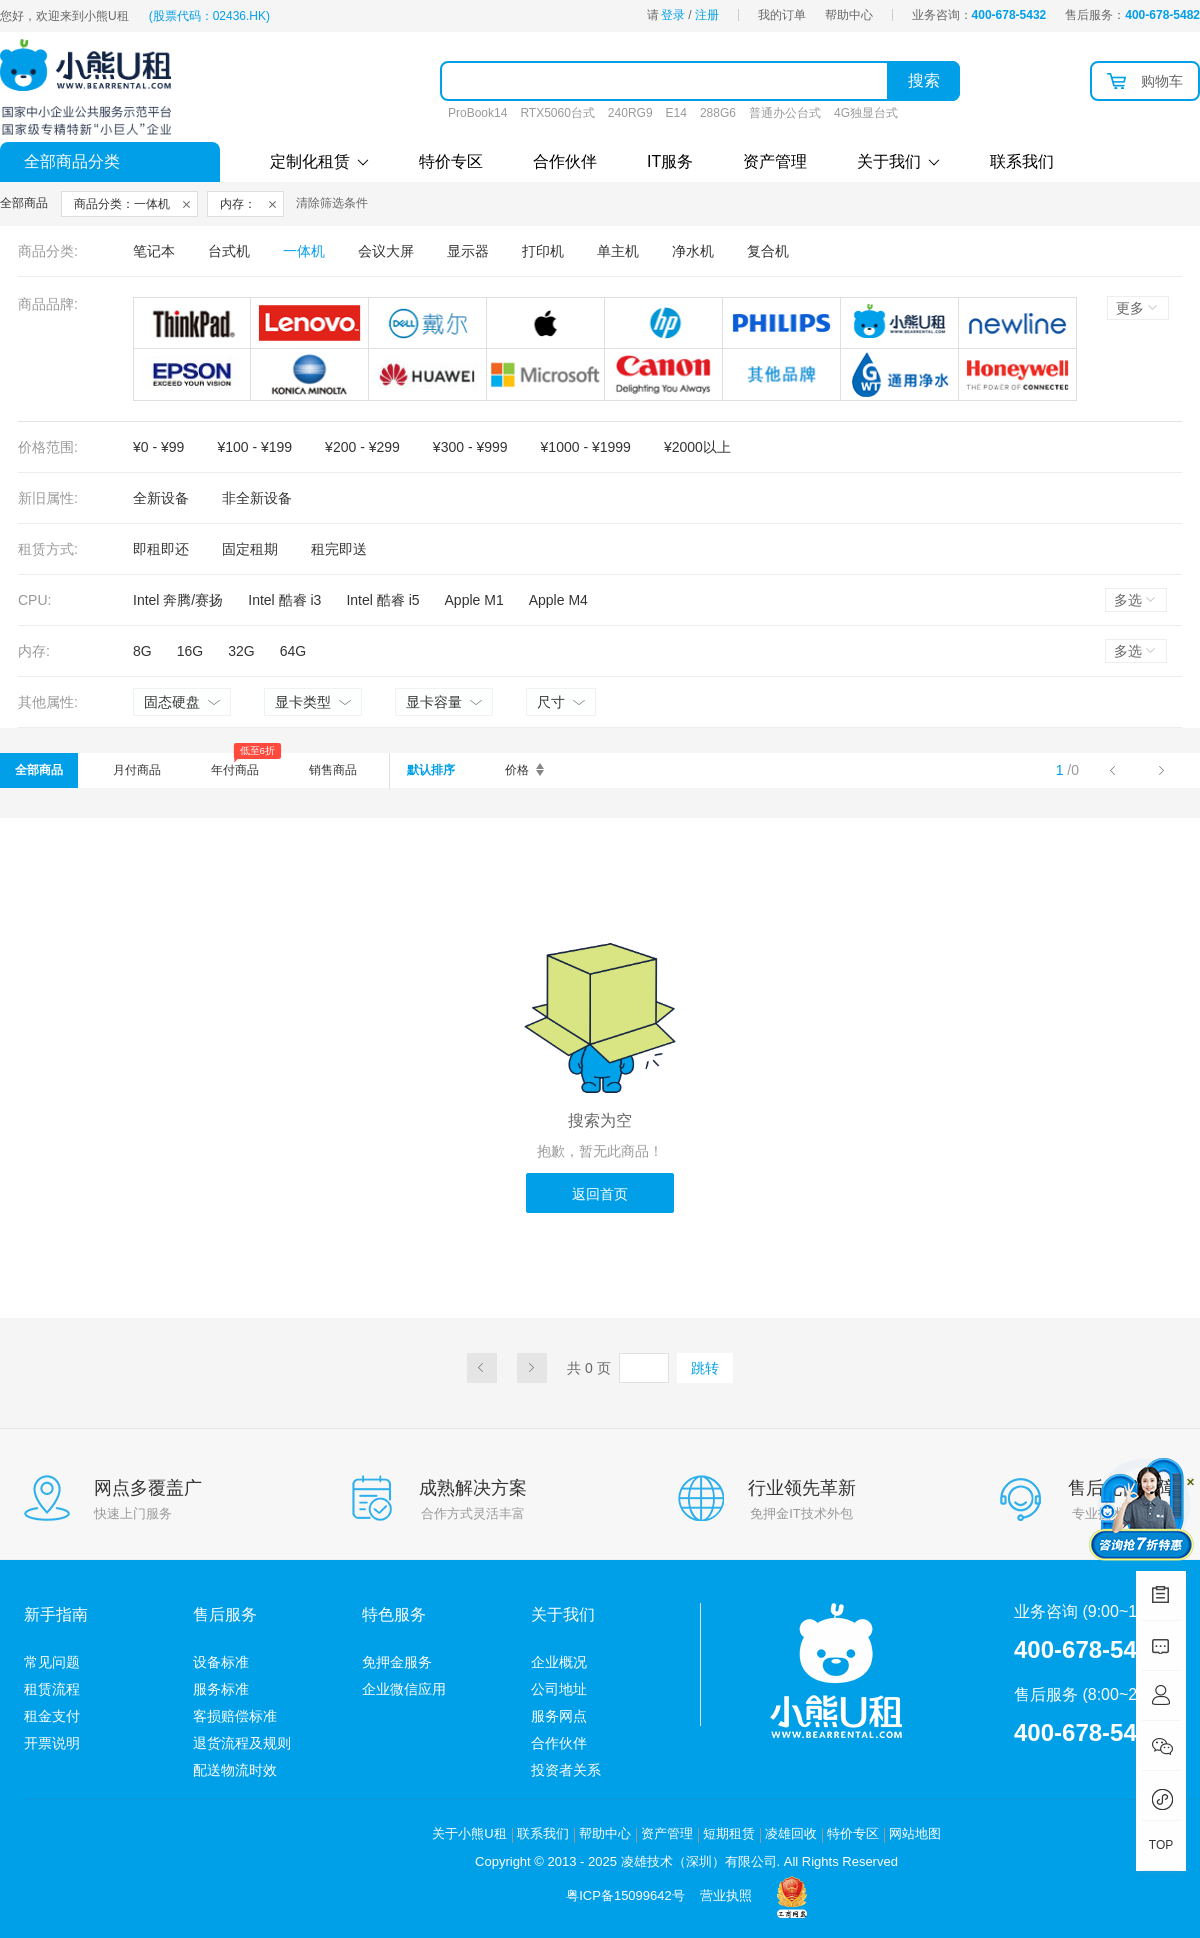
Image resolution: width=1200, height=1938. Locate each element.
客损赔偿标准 (235, 1716)
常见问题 (52, 1662)
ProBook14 (477, 113)
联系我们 (1022, 161)
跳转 (705, 1368)
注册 (707, 15)
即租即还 (161, 549)
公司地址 (559, 1689)
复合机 (768, 251)
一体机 (304, 251)
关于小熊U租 (469, 1833)
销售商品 (333, 770)
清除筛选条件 (332, 203)
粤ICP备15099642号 (625, 1895)
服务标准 (221, 1689)
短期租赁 (729, 1833)
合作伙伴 (565, 161)
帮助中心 (849, 15)
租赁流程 (52, 1689)
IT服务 (670, 161)
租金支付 (52, 1716)
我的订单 (782, 15)
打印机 (543, 251)
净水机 (693, 251)
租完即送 (339, 549)
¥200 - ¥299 (362, 447)
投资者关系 (566, 1770)
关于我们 (898, 161)
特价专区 (451, 161)
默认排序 (431, 770)
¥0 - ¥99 (158, 447)
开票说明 (52, 1743)
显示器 (468, 251)
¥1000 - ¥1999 (586, 447)
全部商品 (39, 770)
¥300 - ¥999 (470, 447)
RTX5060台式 (557, 113)
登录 (673, 15)
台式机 (229, 251)
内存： (238, 204)
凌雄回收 (791, 1833)
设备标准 (221, 1662)
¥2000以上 (697, 447)
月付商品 (137, 770)
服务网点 (559, 1716)
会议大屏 (386, 251)
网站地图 (915, 1833)
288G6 (718, 113)
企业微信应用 (404, 1689)
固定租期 (250, 549)
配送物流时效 (235, 1770)
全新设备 (161, 498)
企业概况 (559, 1662)
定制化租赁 (319, 161)
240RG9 (630, 113)
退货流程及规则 (242, 1743)
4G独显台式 (866, 113)
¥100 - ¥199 (254, 447)
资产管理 (775, 161)
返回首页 (600, 1194)
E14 (676, 113)
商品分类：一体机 (122, 204)
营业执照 (726, 1895)
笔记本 (154, 251)
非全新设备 (257, 498)
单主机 (618, 251)
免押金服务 (397, 1662)
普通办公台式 (785, 113)
